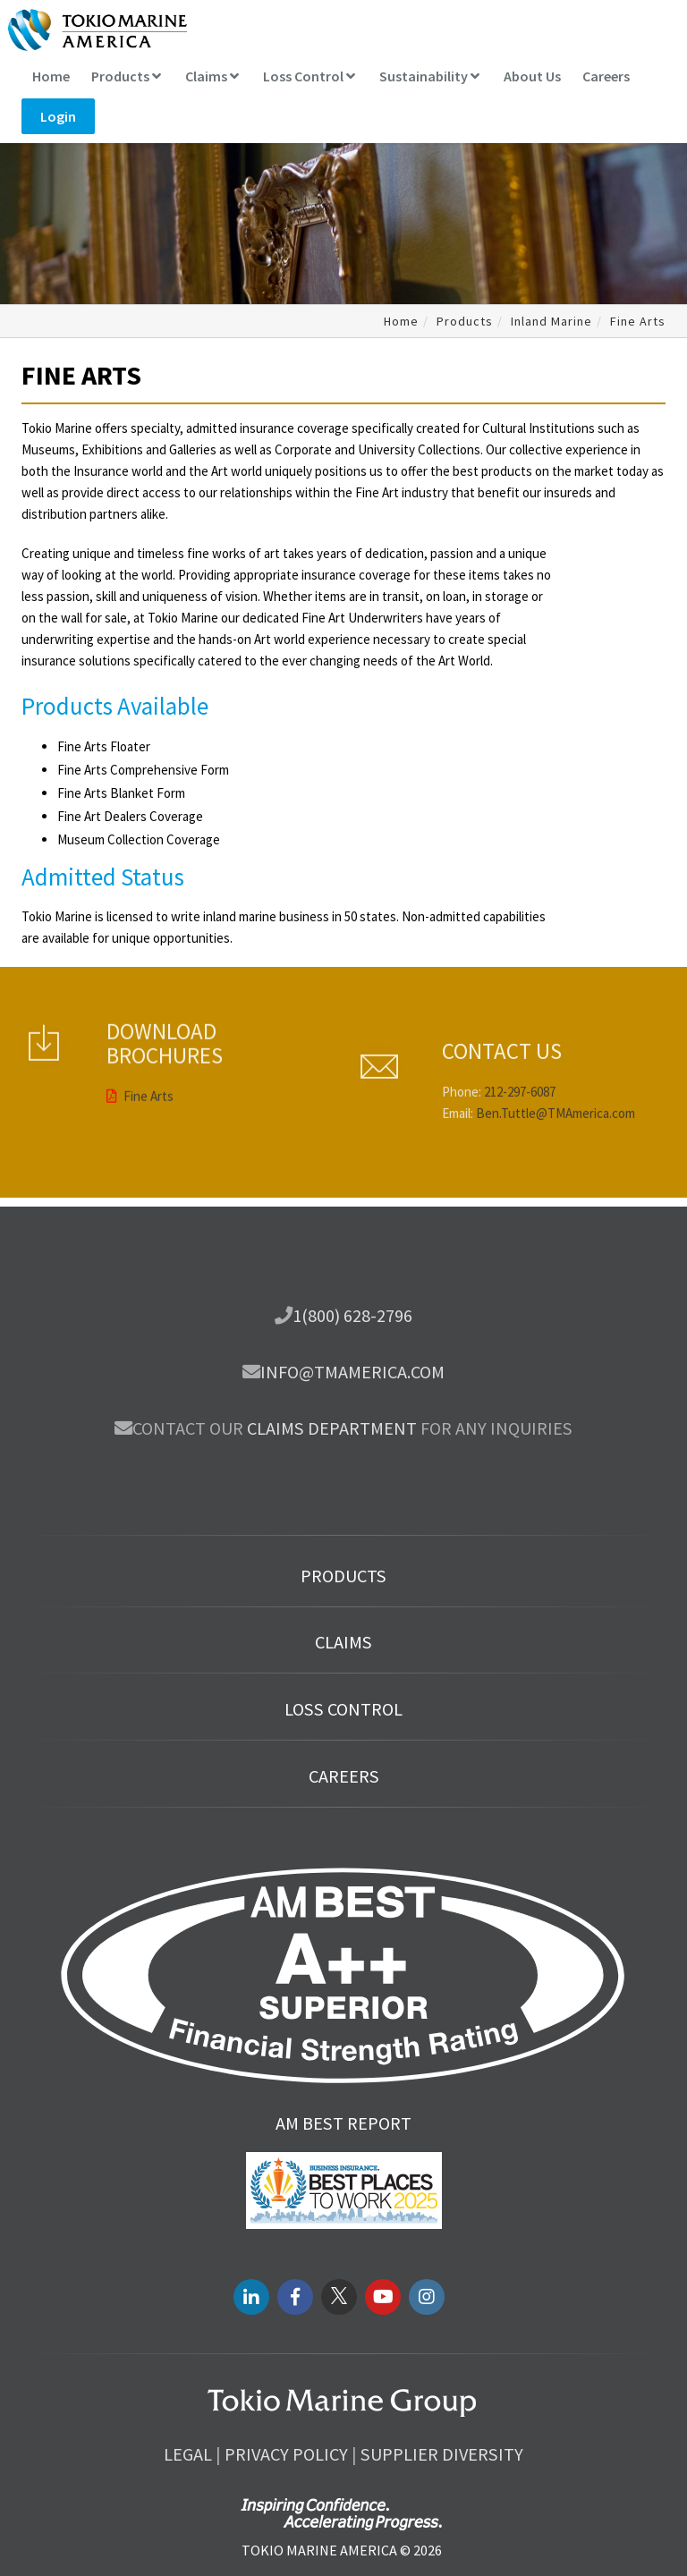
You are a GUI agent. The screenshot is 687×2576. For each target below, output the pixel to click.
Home (51, 76)
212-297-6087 (520, 1158)
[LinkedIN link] (251, 2297)
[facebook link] (295, 2297)
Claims (212, 76)
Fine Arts (140, 1026)
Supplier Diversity (441, 2454)
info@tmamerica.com (352, 1372)
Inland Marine (551, 321)
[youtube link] (383, 2297)
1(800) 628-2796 (352, 1315)
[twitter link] (339, 2297)
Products (126, 76)
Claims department (332, 1428)
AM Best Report (343, 2123)
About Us (532, 76)
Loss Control (309, 76)
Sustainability (429, 76)
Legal (188, 2454)
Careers (606, 76)
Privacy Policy (286, 2454)
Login (58, 116)
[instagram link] (427, 2297)
